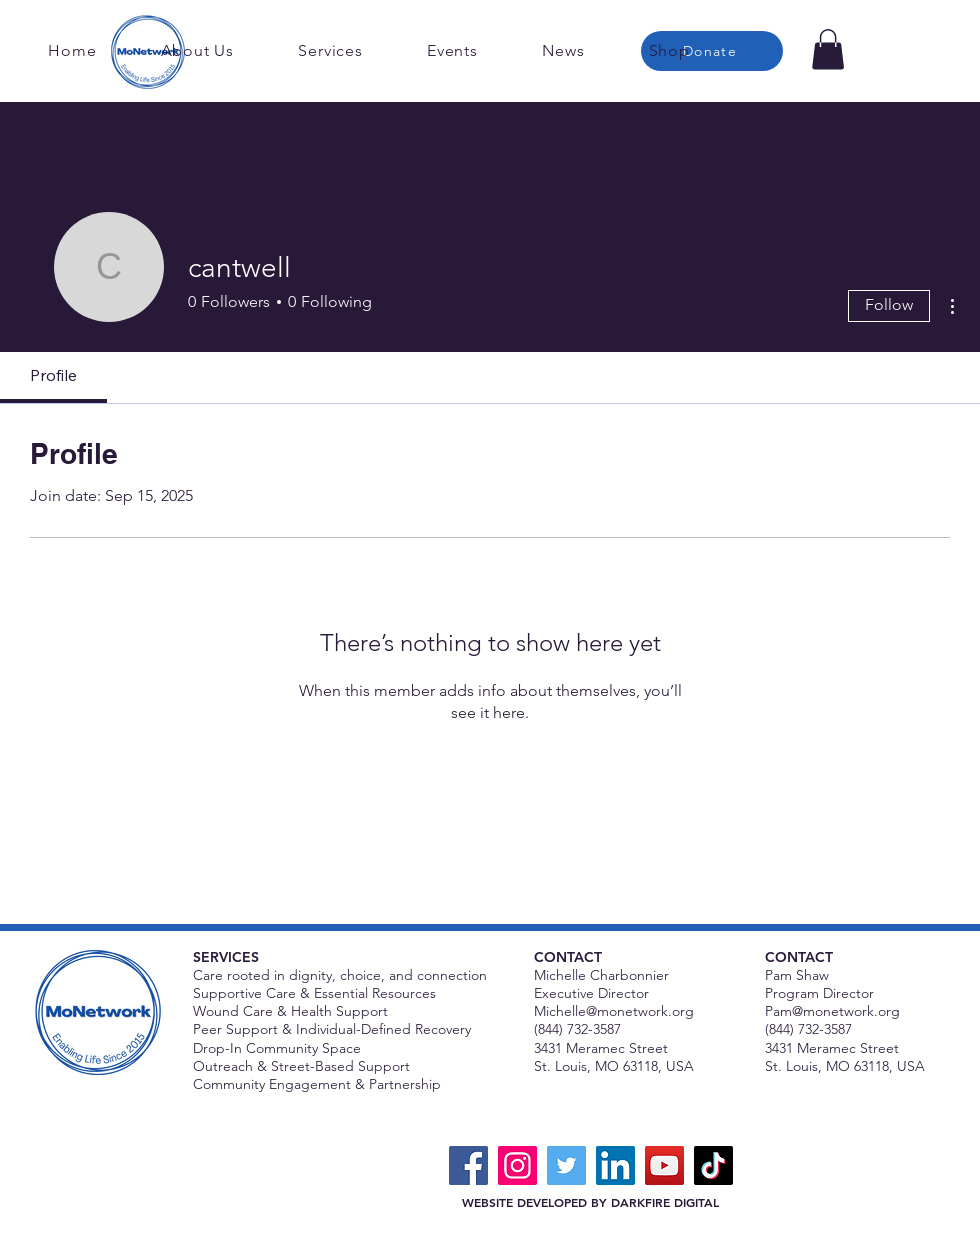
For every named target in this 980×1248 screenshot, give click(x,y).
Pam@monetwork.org (832, 1011)
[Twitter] (566, 1165)
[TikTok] (713, 1165)
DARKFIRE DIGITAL (665, 1202)
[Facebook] (468, 1165)
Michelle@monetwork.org (614, 1011)
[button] (828, 49)
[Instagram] (517, 1165)
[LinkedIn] (615, 1165)
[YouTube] (664, 1165)
